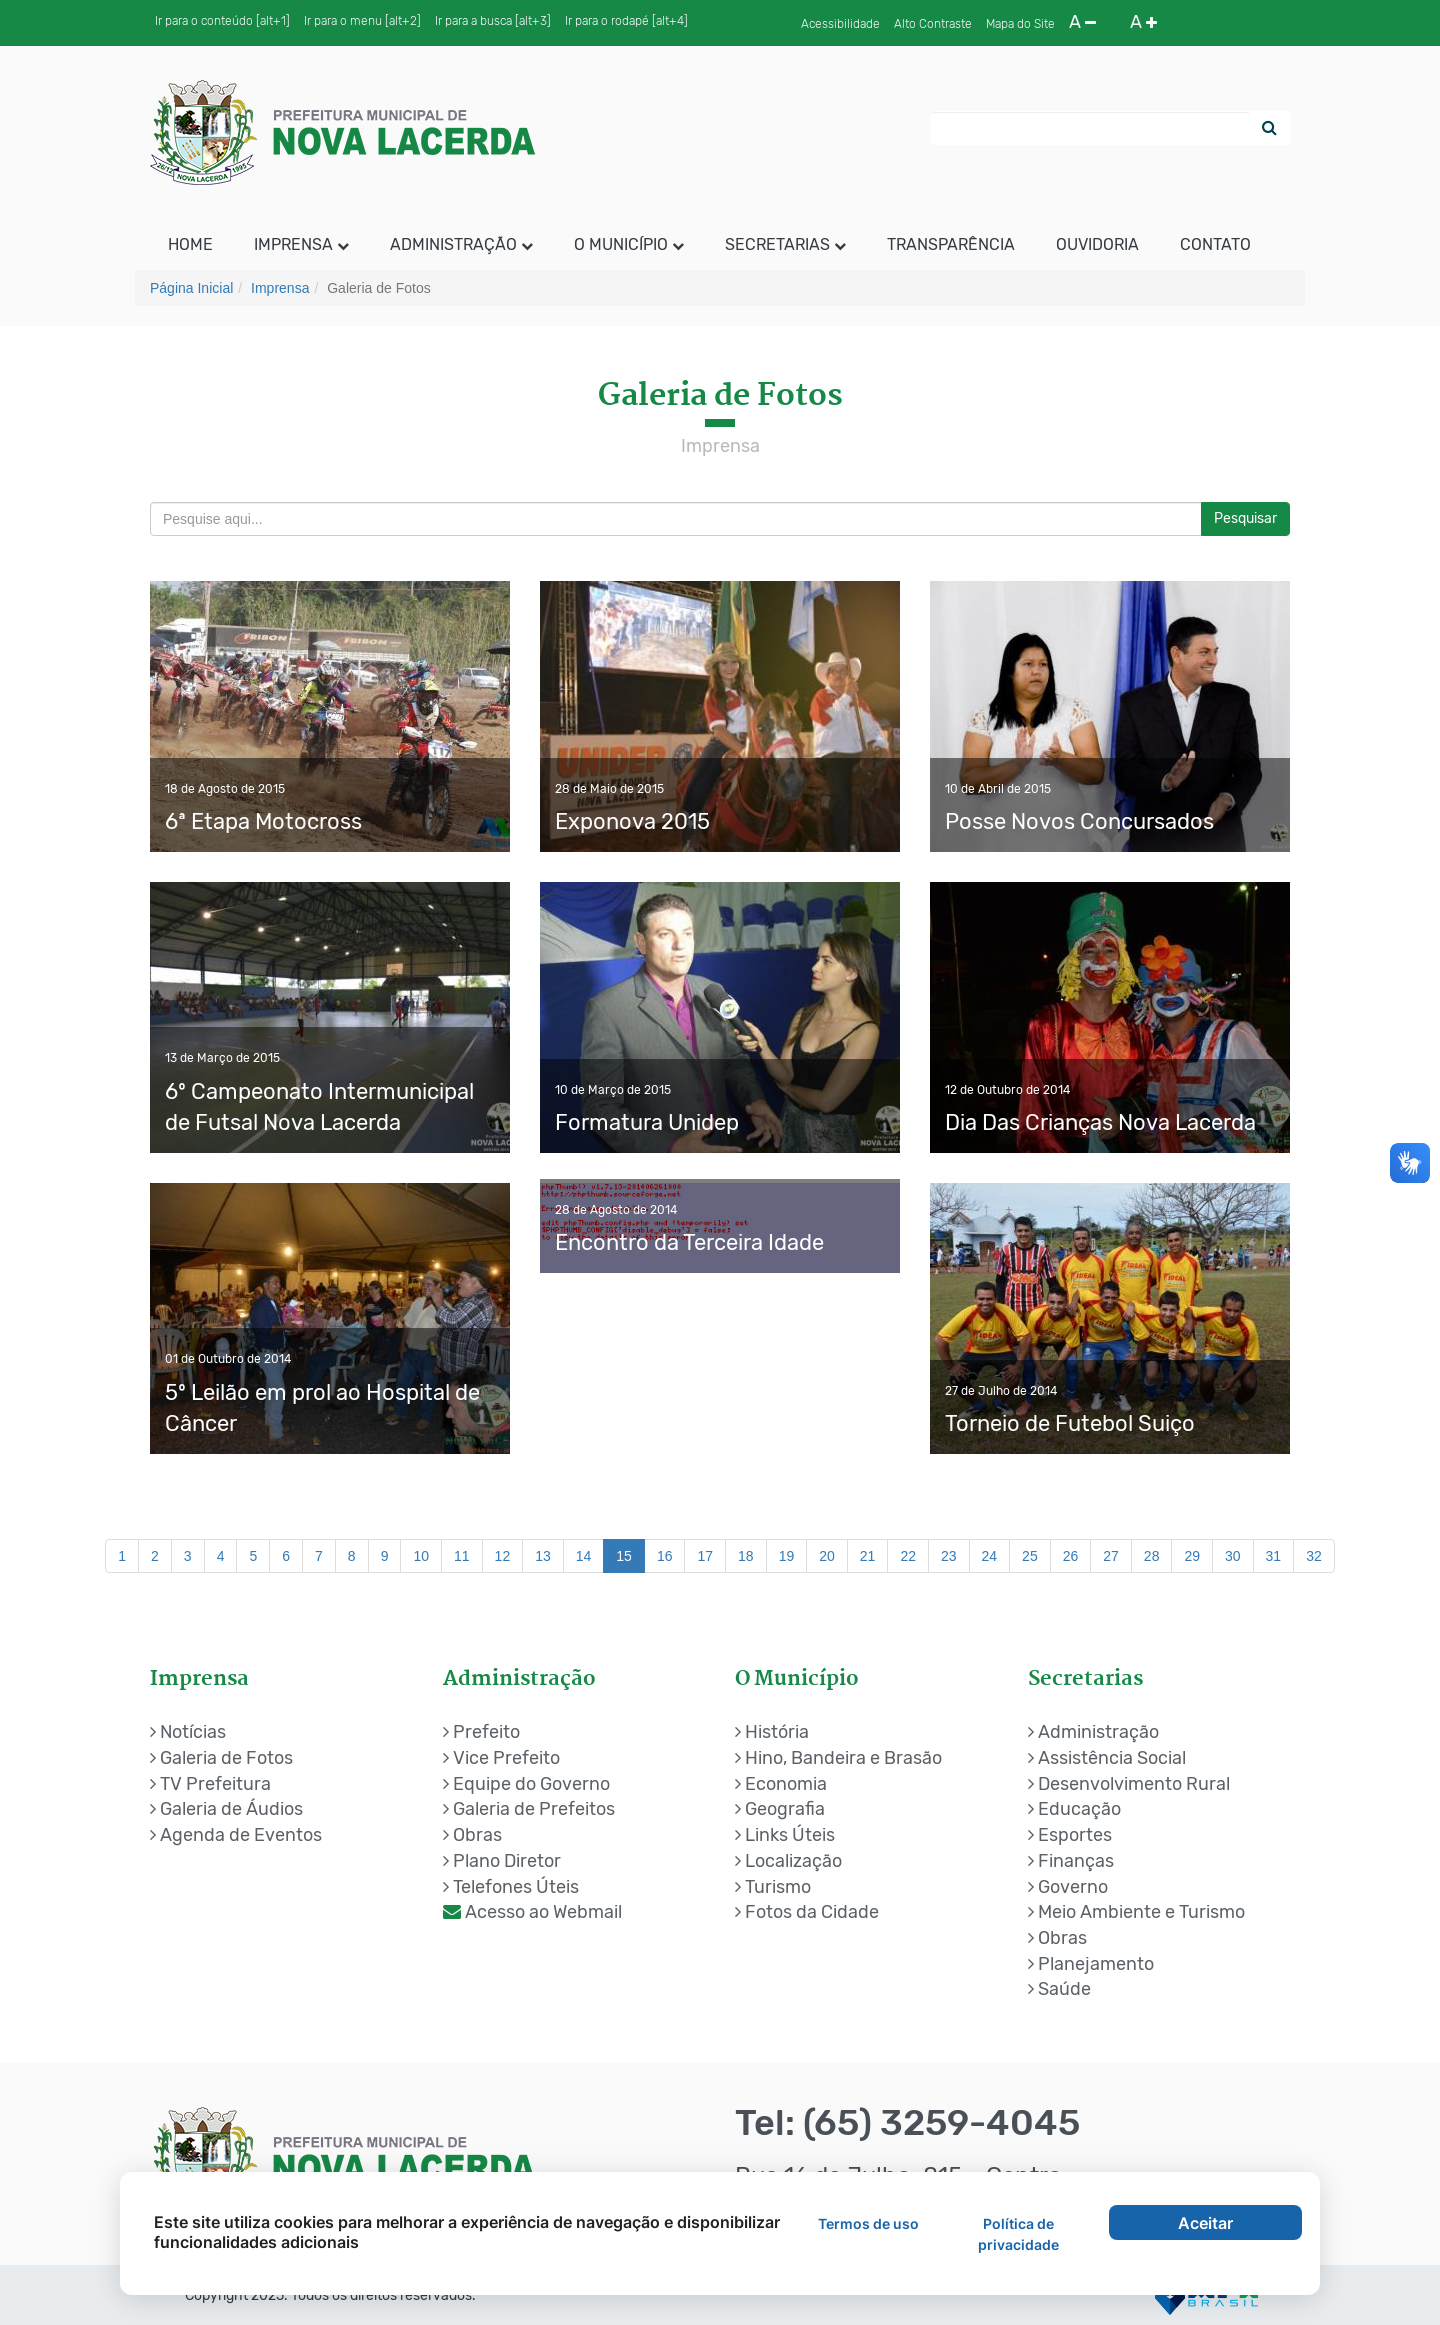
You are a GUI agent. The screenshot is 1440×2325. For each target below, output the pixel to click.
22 (908, 1556)
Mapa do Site (1020, 24)
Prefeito (481, 1732)
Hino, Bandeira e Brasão (838, 1758)
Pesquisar (1245, 518)
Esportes (1070, 1835)
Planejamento (1091, 1964)
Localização (788, 1861)
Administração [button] (461, 244)
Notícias (188, 1732)
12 (503, 1556)
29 (1192, 1556)
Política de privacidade (1018, 2234)
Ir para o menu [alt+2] (362, 21)
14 (584, 1556)
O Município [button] (629, 244)
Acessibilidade (840, 24)
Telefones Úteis (511, 1887)
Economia (781, 1784)
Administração (1093, 1732)
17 (705, 1556)
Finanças (1071, 1861)
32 (1314, 1556)
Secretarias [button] (785, 244)
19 (787, 1556)
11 (462, 1556)
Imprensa (280, 288)
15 (624, 1556)
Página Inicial (191, 288)
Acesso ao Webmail (532, 1912)
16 (665, 1556)
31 (1274, 1556)
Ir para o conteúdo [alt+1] (222, 21)
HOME (190, 244)
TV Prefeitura (210, 1784)
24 (990, 1556)
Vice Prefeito (501, 1758)
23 (949, 1556)
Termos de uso (868, 2223)
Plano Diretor (502, 1861)
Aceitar (1205, 2223)
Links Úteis (785, 1835)
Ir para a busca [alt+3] (493, 21)
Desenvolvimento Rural (1129, 1784)
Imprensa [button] (301, 244)
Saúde (1059, 1989)
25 (1030, 1556)
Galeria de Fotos (221, 1758)
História (772, 1732)
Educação (1074, 1809)
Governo (1068, 1887)
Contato (1215, 244)
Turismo (773, 1887)
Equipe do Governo (526, 1784)
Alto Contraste (933, 24)
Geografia (780, 1809)
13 (543, 1556)
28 (1152, 1556)
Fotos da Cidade (807, 1912)
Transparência (951, 244)
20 (827, 1556)
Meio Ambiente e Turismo (1136, 1912)
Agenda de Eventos (236, 1835)
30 (1233, 1556)
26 (1071, 1556)
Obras (472, 1835)
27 (1111, 1556)
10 (421, 1556)
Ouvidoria (1097, 244)
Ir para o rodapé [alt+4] (626, 21)
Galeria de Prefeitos (529, 1809)
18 (746, 1556)
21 (868, 1556)
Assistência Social (1107, 1758)
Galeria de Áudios (226, 1809)
